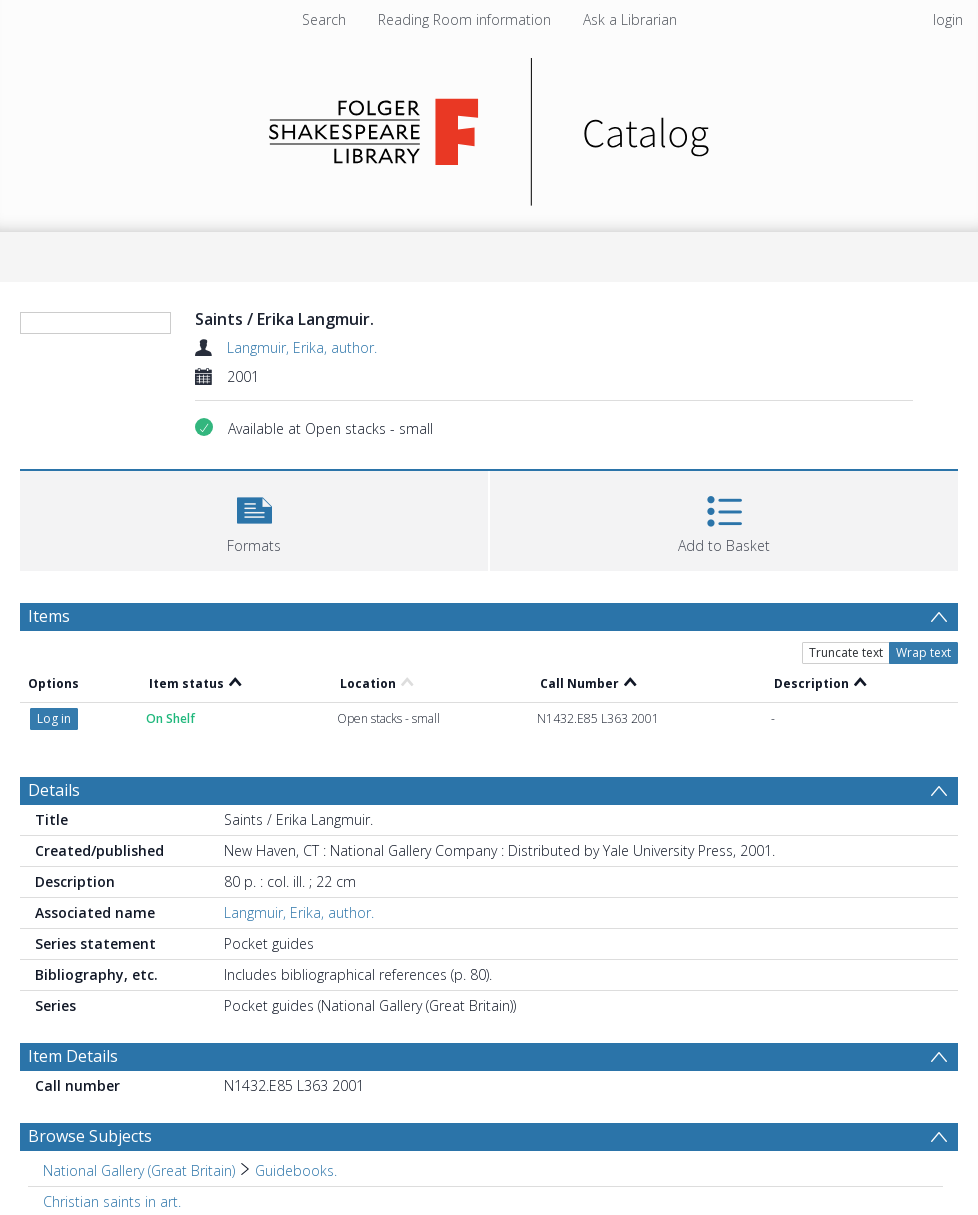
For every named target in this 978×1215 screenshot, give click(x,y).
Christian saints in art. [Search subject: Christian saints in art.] (112, 1201)
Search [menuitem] (324, 19)
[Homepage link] (489, 126)
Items (49, 616)
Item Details (73, 1056)
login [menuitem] (948, 19)
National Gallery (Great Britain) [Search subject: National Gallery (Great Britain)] (139, 1170)
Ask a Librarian (630, 19)
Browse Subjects (90, 1136)
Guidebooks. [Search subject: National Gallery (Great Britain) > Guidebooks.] (296, 1170)
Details (54, 790)
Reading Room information (464, 19)
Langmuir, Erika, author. (302, 347)
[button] (254, 518)
